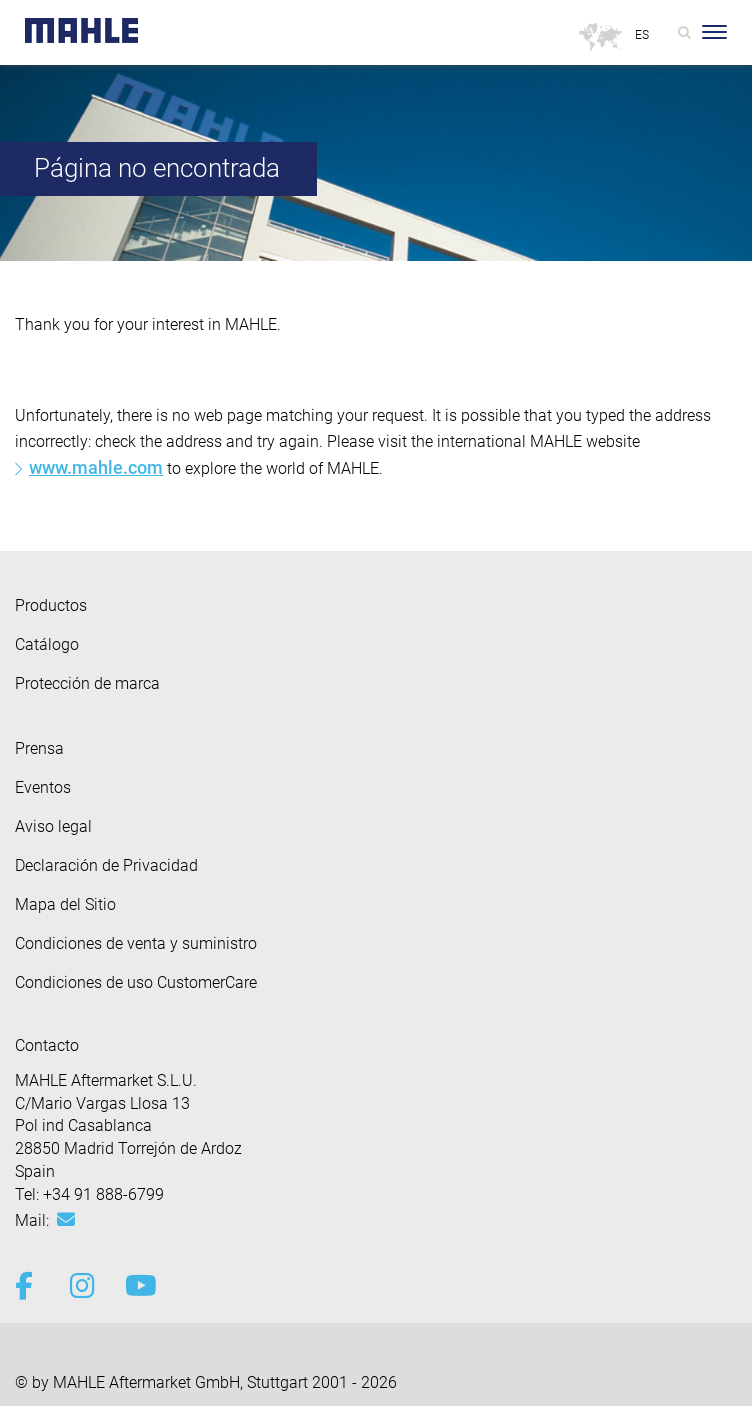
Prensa (39, 748)
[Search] (684, 32)
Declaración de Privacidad (106, 865)
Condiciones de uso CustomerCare (136, 982)
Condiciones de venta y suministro (136, 943)
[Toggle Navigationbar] (714, 32)
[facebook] (27, 1286)
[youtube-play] (137, 1286)
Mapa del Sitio (65, 904)
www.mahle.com (96, 467)
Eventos (43, 787)
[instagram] (82, 1286)
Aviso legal (53, 826)
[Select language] (643, 35)
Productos (51, 605)
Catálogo (47, 644)
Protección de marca (87, 683)
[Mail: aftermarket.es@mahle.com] (66, 1220)
